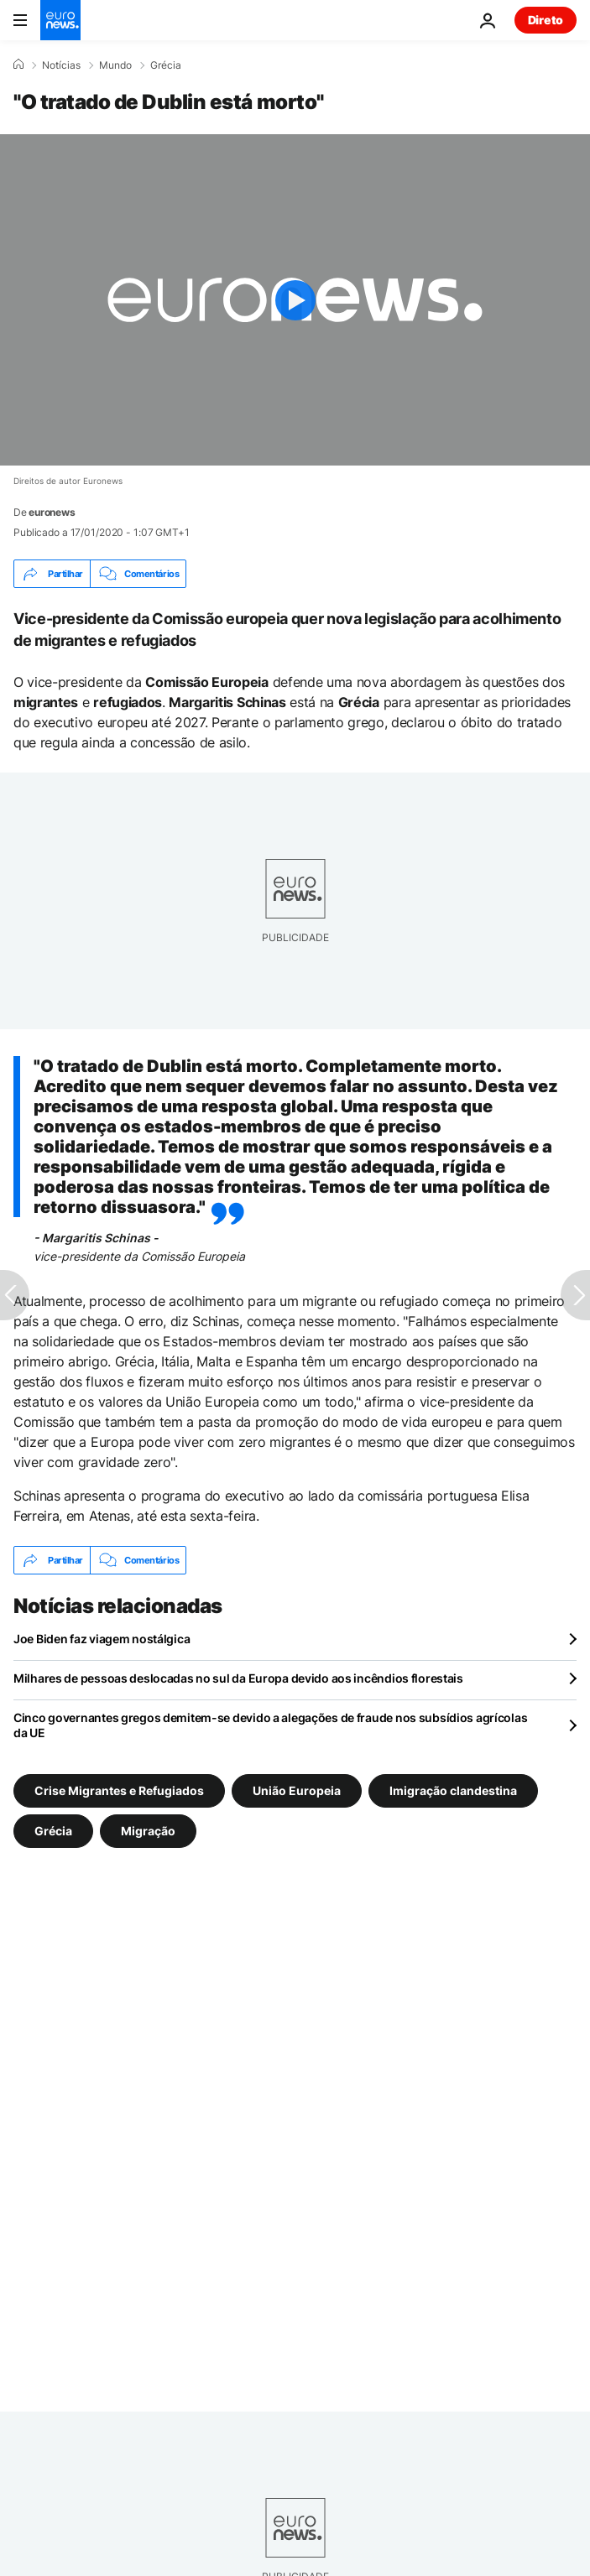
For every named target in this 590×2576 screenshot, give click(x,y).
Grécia (165, 65)
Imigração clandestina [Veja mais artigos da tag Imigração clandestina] (453, 1790)
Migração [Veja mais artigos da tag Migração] (148, 1831)
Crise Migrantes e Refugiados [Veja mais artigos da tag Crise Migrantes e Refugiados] (119, 1790)
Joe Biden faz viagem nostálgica (101, 1638)
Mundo (115, 65)
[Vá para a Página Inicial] (60, 20)
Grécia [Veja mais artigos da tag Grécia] (53, 1831)
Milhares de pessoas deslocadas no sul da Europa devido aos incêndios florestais (238, 1678)
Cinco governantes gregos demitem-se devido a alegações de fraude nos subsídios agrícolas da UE (270, 1725)
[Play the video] (295, 300)
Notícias (61, 65)
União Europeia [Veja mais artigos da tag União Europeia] (297, 1790)
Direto (545, 20)
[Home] (18, 64)
